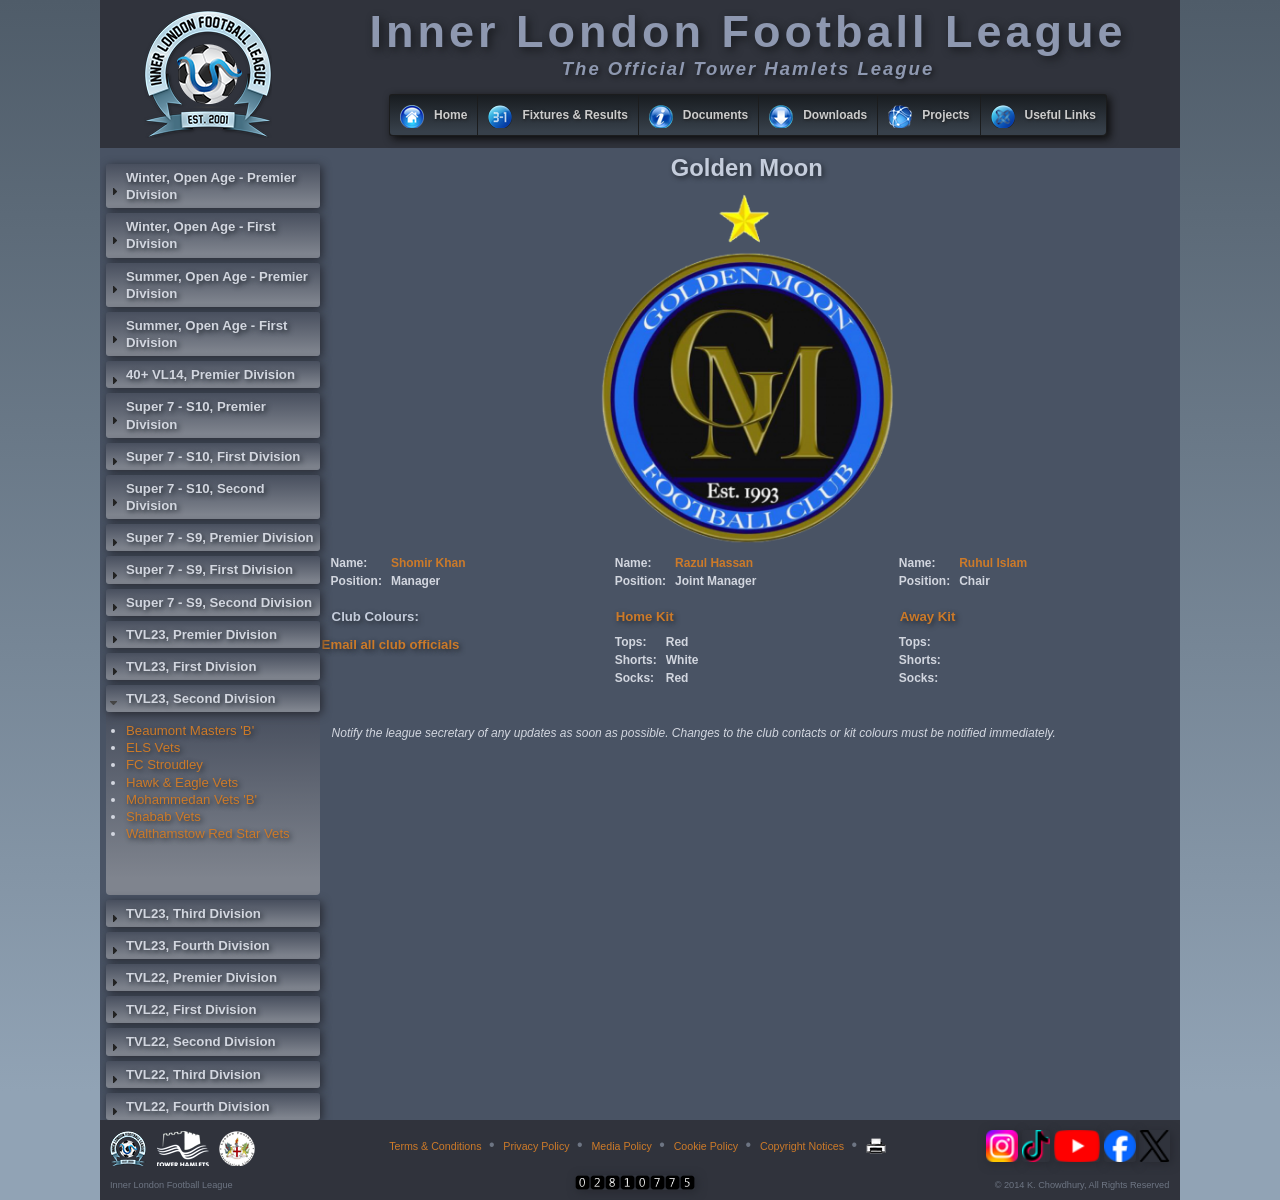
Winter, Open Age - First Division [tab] (191, 235)
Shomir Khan (428, 563)
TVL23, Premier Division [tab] (191, 637)
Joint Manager (715, 581)
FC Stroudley (164, 764)
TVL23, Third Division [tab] (183, 916)
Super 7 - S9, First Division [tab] (199, 572)
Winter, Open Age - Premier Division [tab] (201, 186)
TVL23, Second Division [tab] (191, 701)
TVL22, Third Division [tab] (183, 1077)
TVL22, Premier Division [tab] (191, 980)
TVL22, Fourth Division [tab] (188, 1109)
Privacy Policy (536, 1146)
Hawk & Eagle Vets (182, 782)
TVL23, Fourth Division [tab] (188, 948)
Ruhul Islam (993, 563)
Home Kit (645, 616)
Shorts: (636, 660)
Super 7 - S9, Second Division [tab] (209, 605)
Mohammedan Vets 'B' (191, 799)
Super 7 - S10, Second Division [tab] (185, 497)
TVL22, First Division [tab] (181, 1012)
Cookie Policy (706, 1146)
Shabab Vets (163, 816)
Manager (415, 581)
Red (677, 642)
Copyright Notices (802, 1146)
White (682, 660)
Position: (356, 581)
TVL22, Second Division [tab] (191, 1044)
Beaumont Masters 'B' (190, 730)
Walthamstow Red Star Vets (208, 833)
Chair (974, 581)
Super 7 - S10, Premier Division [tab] (186, 415)
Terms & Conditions (435, 1146)
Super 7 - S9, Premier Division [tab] (210, 540)
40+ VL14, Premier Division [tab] (200, 377)
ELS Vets (153, 747)
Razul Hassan (714, 563)
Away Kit (927, 616)
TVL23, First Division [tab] (181, 669)
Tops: (631, 642)
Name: (349, 563)
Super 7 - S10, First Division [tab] (203, 459)
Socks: (634, 678)
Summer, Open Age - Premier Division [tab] (207, 285)
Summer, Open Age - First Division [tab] (196, 334)
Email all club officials (391, 644)
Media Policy (621, 1146)
